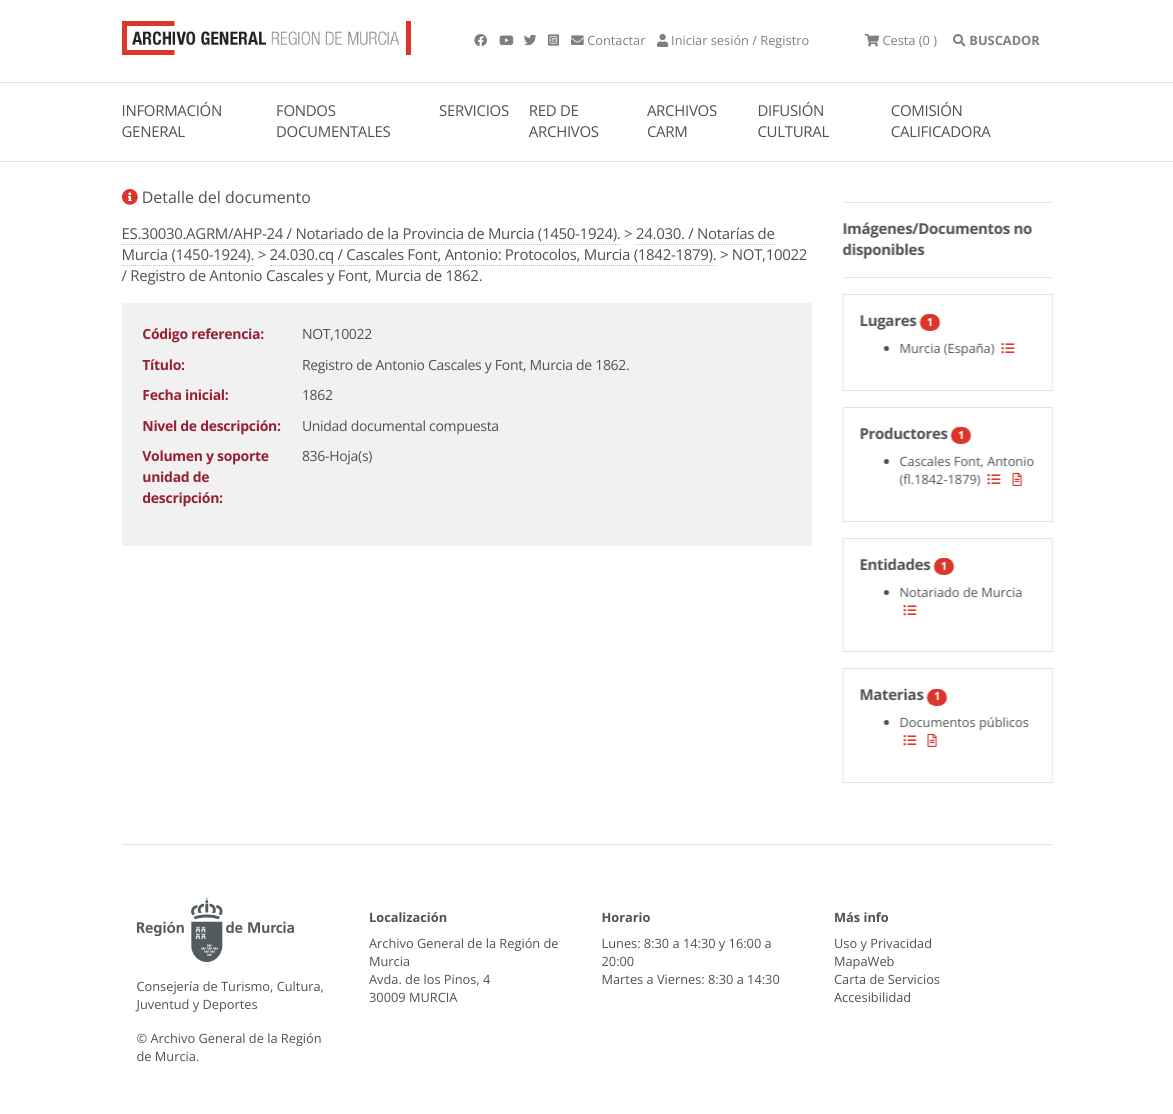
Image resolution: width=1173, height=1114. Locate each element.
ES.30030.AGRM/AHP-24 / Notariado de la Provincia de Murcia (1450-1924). (371, 234)
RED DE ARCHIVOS (564, 121)
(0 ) (901, 40)
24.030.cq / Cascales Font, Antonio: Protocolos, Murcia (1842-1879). (493, 255)
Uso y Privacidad (883, 943)
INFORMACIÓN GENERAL (172, 121)
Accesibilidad (872, 997)
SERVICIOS (474, 111)
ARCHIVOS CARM (682, 121)
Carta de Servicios (887, 979)
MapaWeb (864, 961)
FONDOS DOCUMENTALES (333, 121)
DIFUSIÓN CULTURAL (793, 121)
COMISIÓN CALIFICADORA (941, 121)
